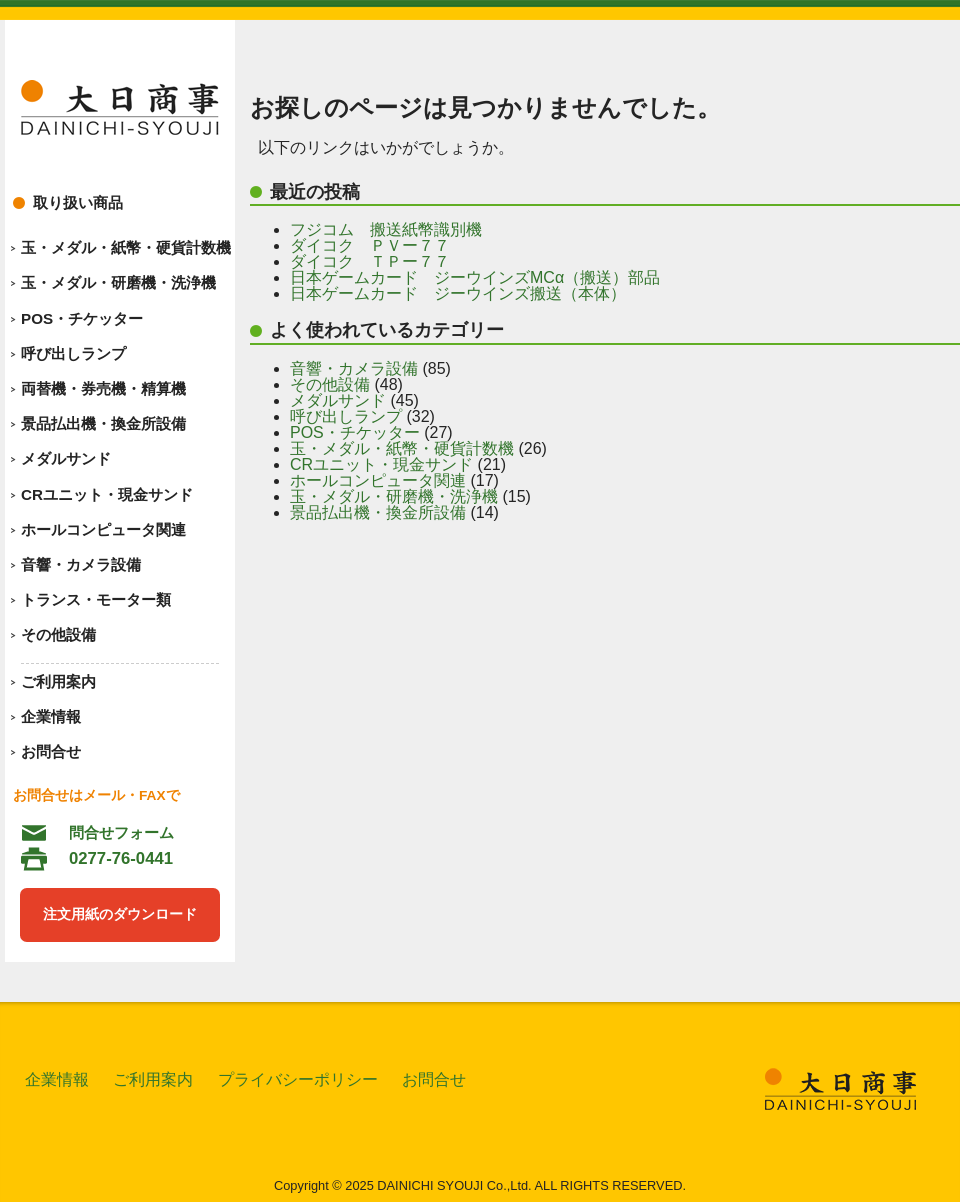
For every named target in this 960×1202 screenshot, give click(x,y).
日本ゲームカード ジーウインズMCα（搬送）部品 (475, 277)
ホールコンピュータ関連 (103, 529)
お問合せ (51, 751)
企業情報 (51, 716)
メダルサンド (66, 458)
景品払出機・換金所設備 (103, 423)
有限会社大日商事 (120, 107)
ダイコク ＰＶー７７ (370, 245)
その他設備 (58, 634)
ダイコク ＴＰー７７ (370, 261)
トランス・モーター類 (96, 599)
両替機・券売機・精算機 (103, 388)
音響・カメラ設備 (81, 564)
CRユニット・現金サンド (107, 494)
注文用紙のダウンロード (120, 914)
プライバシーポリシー (298, 1080)
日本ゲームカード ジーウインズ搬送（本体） (458, 293)
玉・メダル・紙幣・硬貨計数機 (126, 247)
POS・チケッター (82, 318)
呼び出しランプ (73, 353)
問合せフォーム (121, 832)
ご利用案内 (58, 681)
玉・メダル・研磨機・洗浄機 (118, 282)
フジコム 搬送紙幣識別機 (386, 229)
